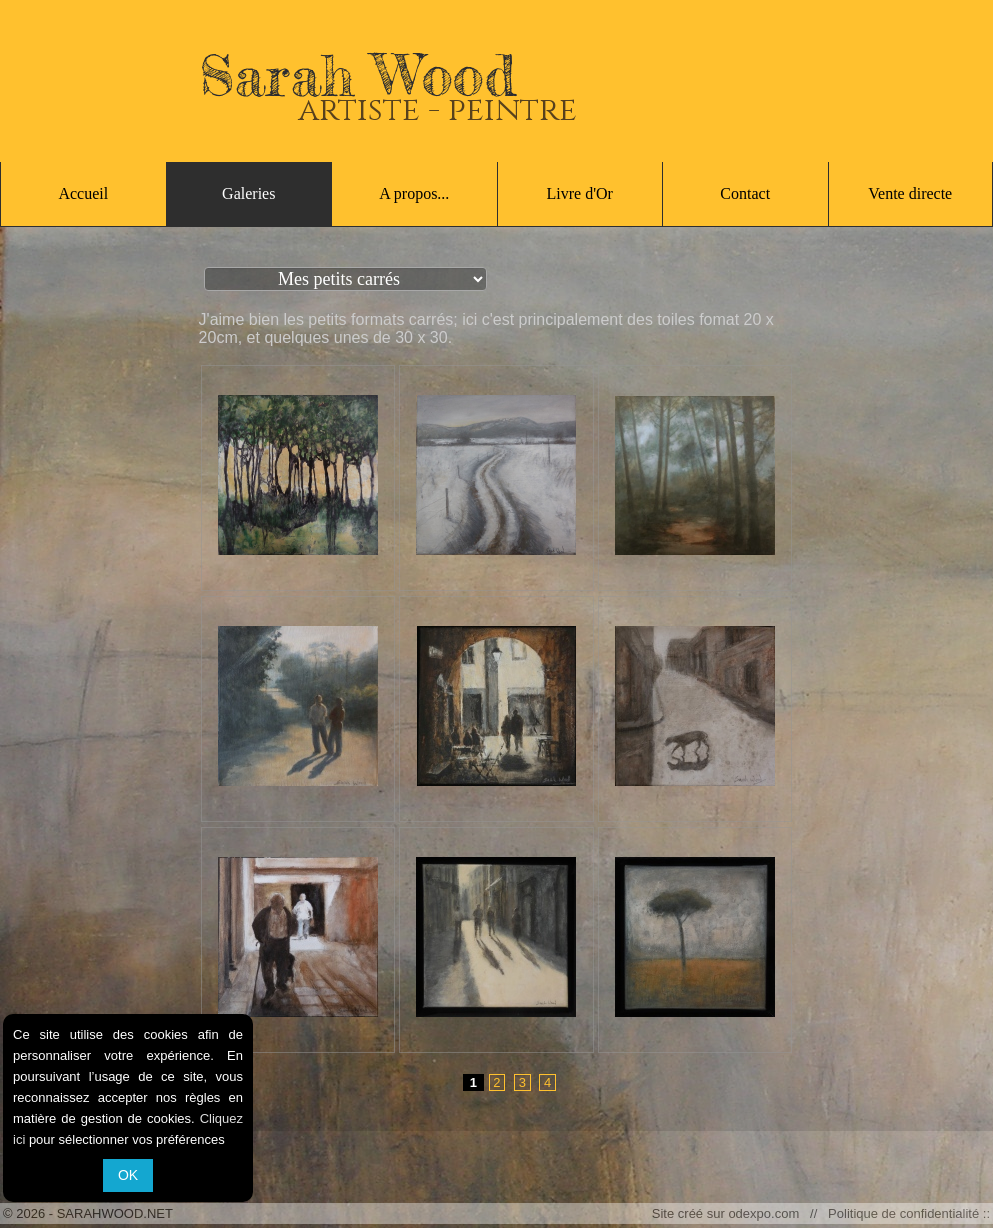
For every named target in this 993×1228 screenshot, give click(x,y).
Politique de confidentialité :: (905, 1213)
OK (128, 1175)
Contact (745, 193)
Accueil (83, 193)
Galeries (248, 193)
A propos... (414, 193)
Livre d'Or (580, 193)
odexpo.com (767, 1213)
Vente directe (910, 193)
